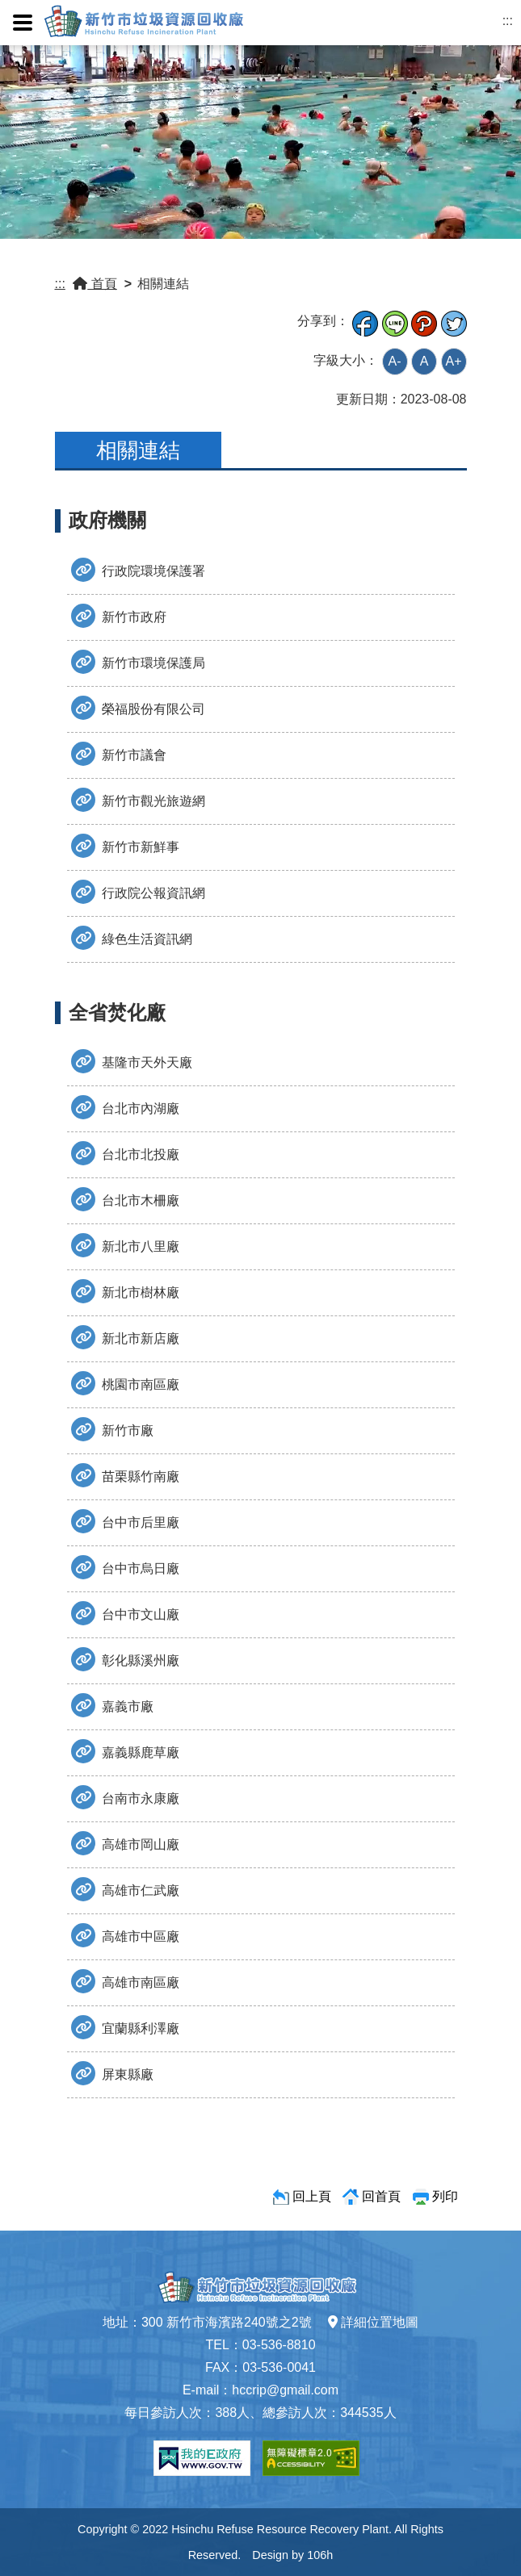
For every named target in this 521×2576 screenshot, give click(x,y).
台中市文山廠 (125, 1613)
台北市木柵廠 (125, 1199)
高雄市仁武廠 (125, 1889)
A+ (453, 361)
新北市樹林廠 (125, 1291)
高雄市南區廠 (125, 1981)
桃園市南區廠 (125, 1383)
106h (320, 2555)
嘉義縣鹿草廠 (125, 1751)
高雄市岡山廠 (125, 1843)
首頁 (94, 284)
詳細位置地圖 (373, 2322)
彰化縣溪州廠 (125, 1659)
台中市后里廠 (125, 1521)
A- (395, 361)
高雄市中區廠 (125, 1935)
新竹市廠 (112, 1429)
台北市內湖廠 (125, 1107)
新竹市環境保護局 (138, 662)
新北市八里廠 (125, 1245)
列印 (445, 2196)
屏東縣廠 (112, 2073)
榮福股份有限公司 (138, 708)
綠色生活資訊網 (131, 938)
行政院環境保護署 (138, 570)
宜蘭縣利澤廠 (125, 2027)
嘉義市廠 (112, 1705)
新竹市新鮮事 (125, 846)
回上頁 (311, 2196)
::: (507, 20)
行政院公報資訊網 (138, 892)
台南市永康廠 (125, 1797)
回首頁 (381, 2196)
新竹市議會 (118, 754)
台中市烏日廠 (125, 1567)
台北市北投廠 (125, 1153)
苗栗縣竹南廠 (125, 1475)
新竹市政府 (118, 616)
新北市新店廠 (125, 1337)
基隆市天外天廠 (131, 1061)
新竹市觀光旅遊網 (138, 800)
